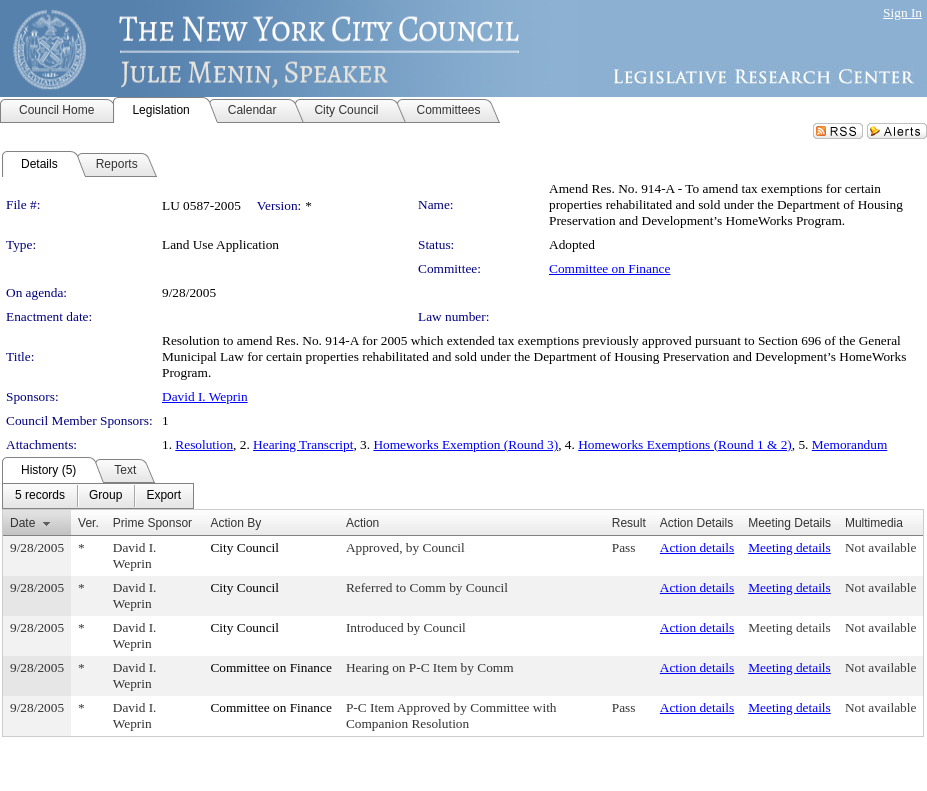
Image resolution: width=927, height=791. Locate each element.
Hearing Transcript (303, 444)
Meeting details (789, 547)
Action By (235, 523)
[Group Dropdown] (105, 496)
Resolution (204, 444)
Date (22, 523)
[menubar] (98, 496)
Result (629, 523)
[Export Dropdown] (163, 496)
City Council (244, 547)
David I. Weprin (205, 396)
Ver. (88, 523)
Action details (697, 547)
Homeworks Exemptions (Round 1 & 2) (685, 444)
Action (362, 523)
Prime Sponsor (152, 523)
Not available (880, 547)
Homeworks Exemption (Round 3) (465, 444)
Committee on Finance (609, 268)
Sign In (902, 12)
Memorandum (850, 444)
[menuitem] (40, 496)
